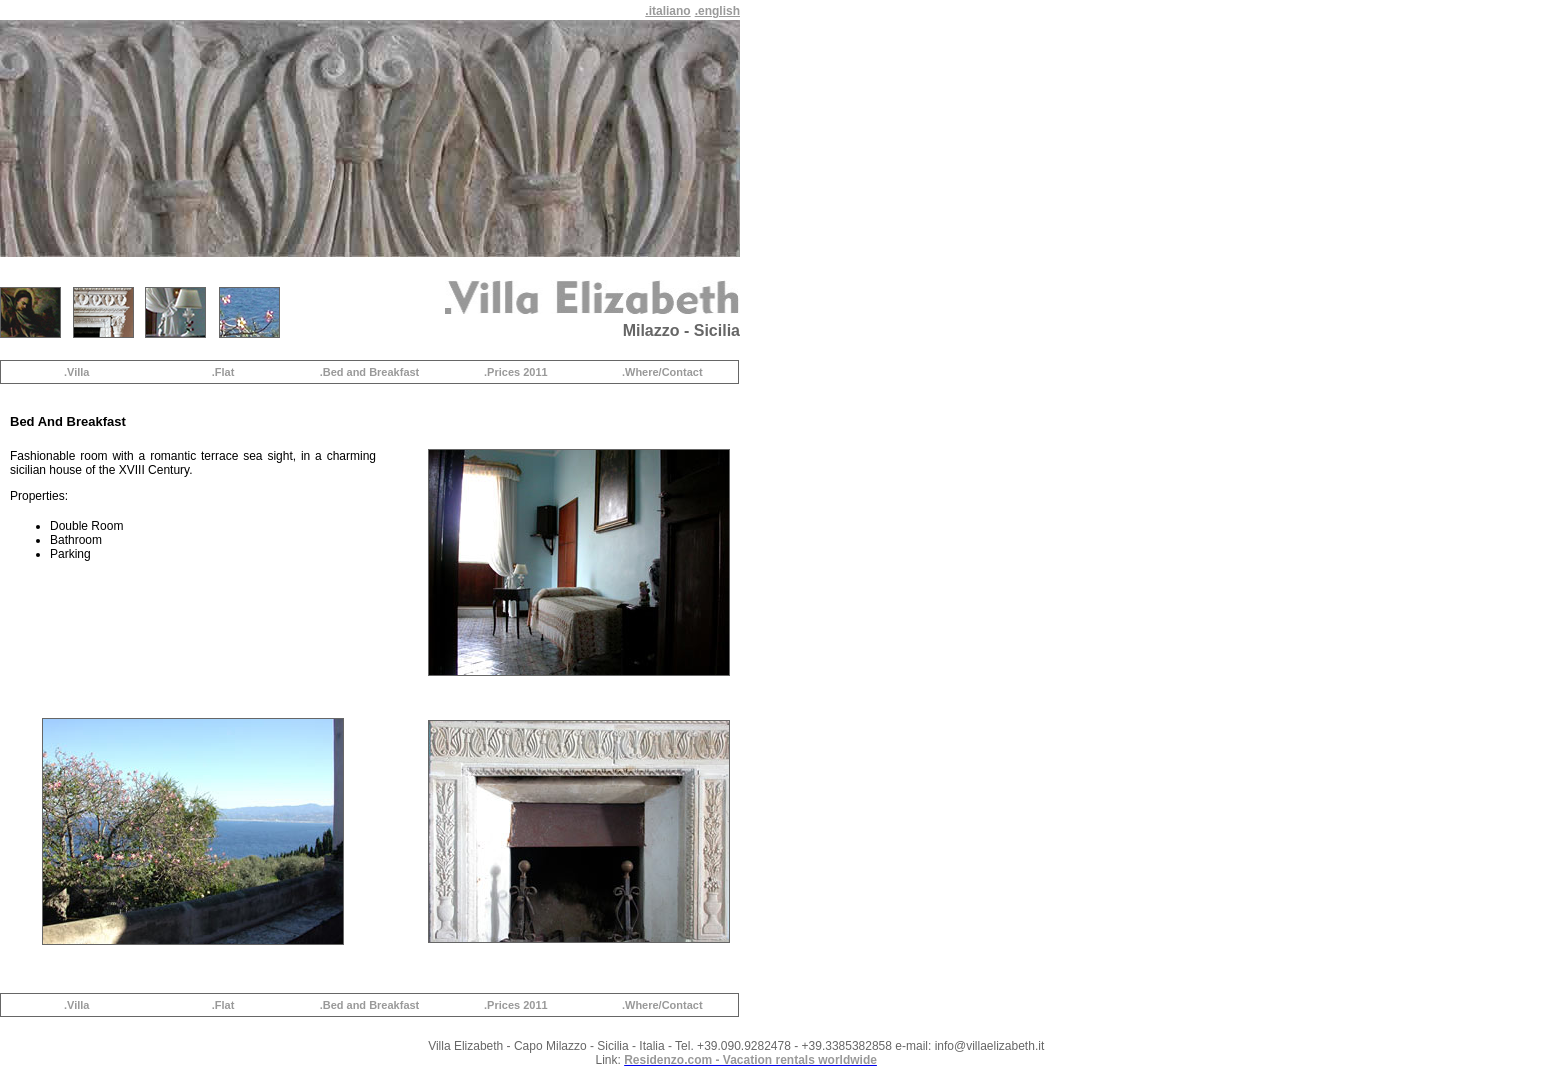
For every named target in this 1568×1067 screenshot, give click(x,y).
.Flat (223, 372)
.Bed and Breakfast (370, 372)
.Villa (76, 372)
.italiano (667, 11)
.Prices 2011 (516, 372)
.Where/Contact (662, 372)
